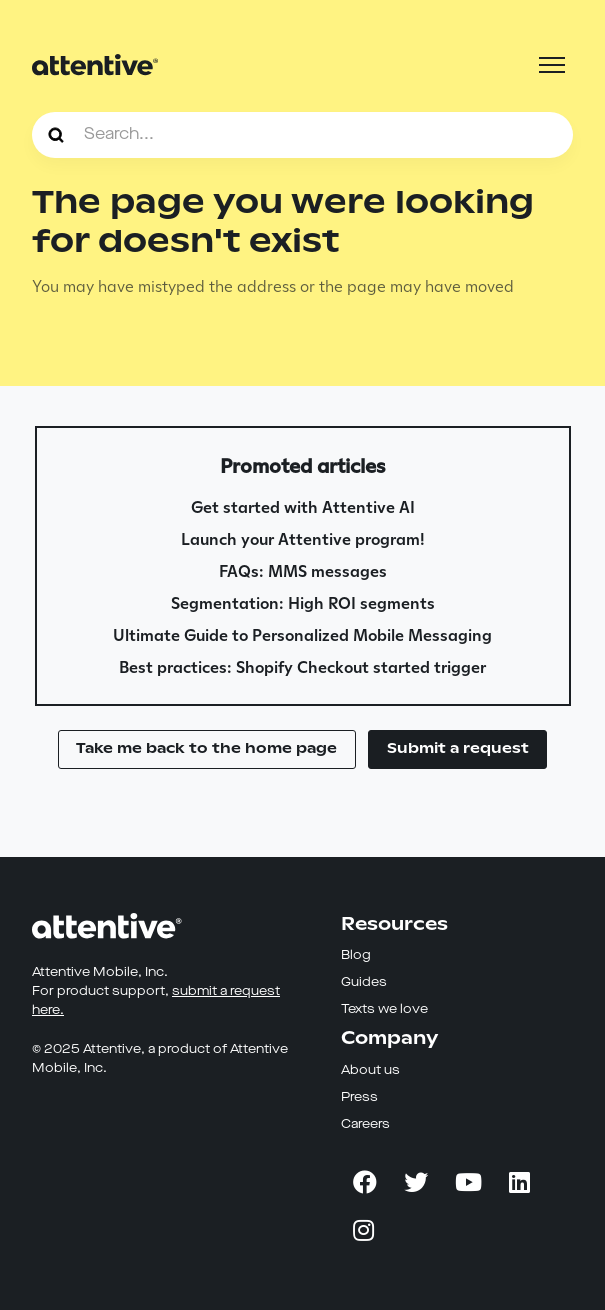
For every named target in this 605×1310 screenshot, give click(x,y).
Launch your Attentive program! (303, 539)
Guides (364, 982)
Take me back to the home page (206, 748)
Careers (365, 1124)
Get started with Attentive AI (303, 507)
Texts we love (384, 1009)
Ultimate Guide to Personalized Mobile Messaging (302, 635)
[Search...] (302, 135)
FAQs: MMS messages (303, 571)
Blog (356, 955)
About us (370, 1070)
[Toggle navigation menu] (552, 65)
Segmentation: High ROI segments (303, 603)
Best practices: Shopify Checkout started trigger (302, 667)
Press (359, 1097)
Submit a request (458, 748)
